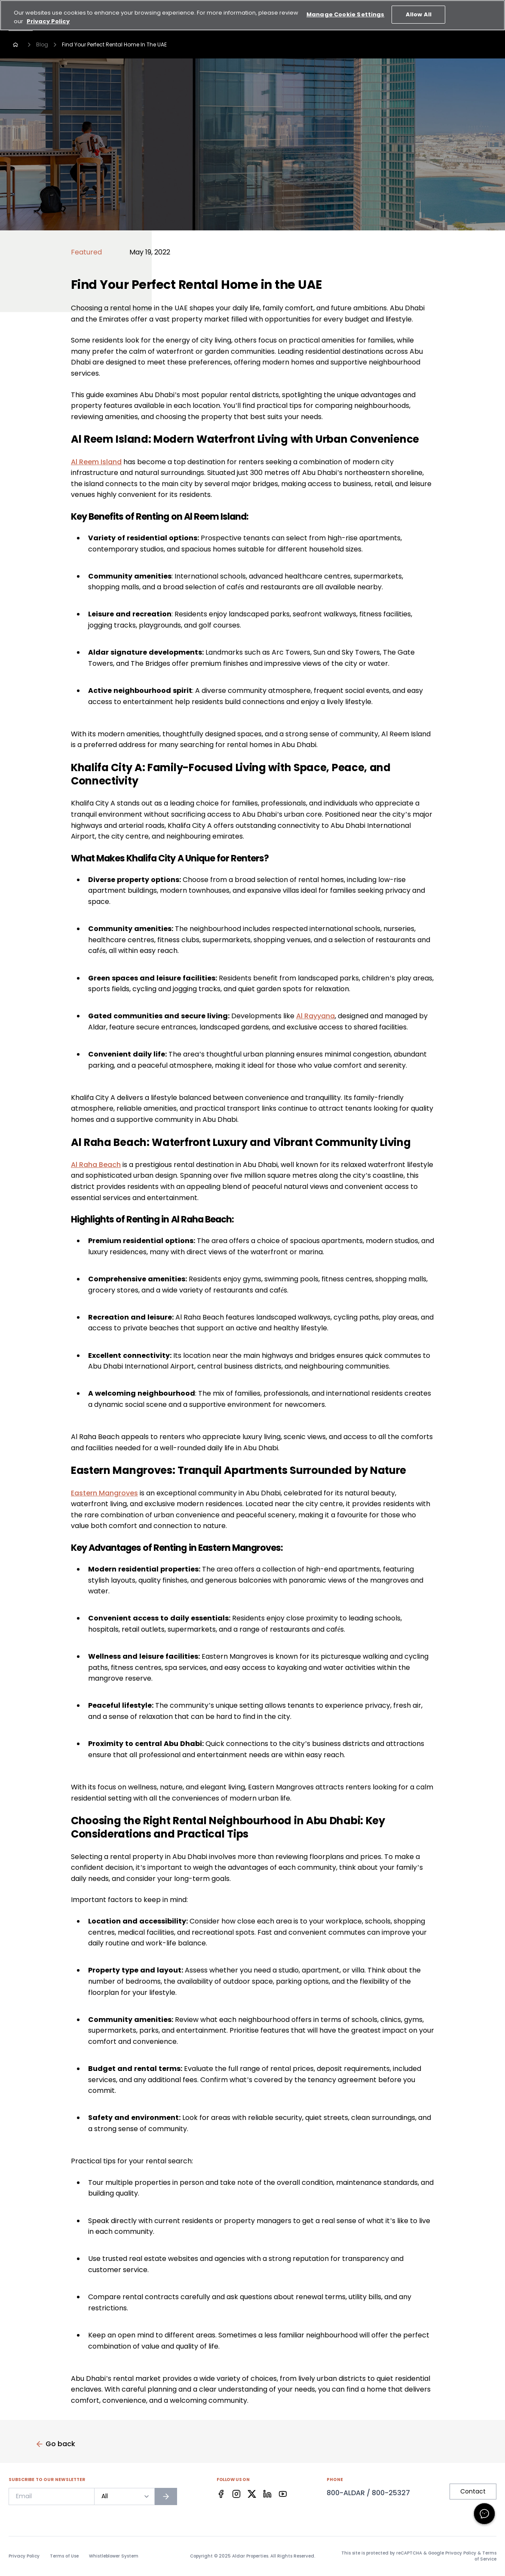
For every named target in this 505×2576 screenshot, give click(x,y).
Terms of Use (64, 2556)
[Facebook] (221, 2494)
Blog (42, 44)
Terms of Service (485, 2556)
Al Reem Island (96, 462)
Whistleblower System (113, 2556)
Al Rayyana (315, 1016)
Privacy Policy (24, 2556)
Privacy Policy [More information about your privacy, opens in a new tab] (48, 14)
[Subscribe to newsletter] (166, 2496)
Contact (473, 2491)
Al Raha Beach (96, 1165)
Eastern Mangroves (104, 1493)
